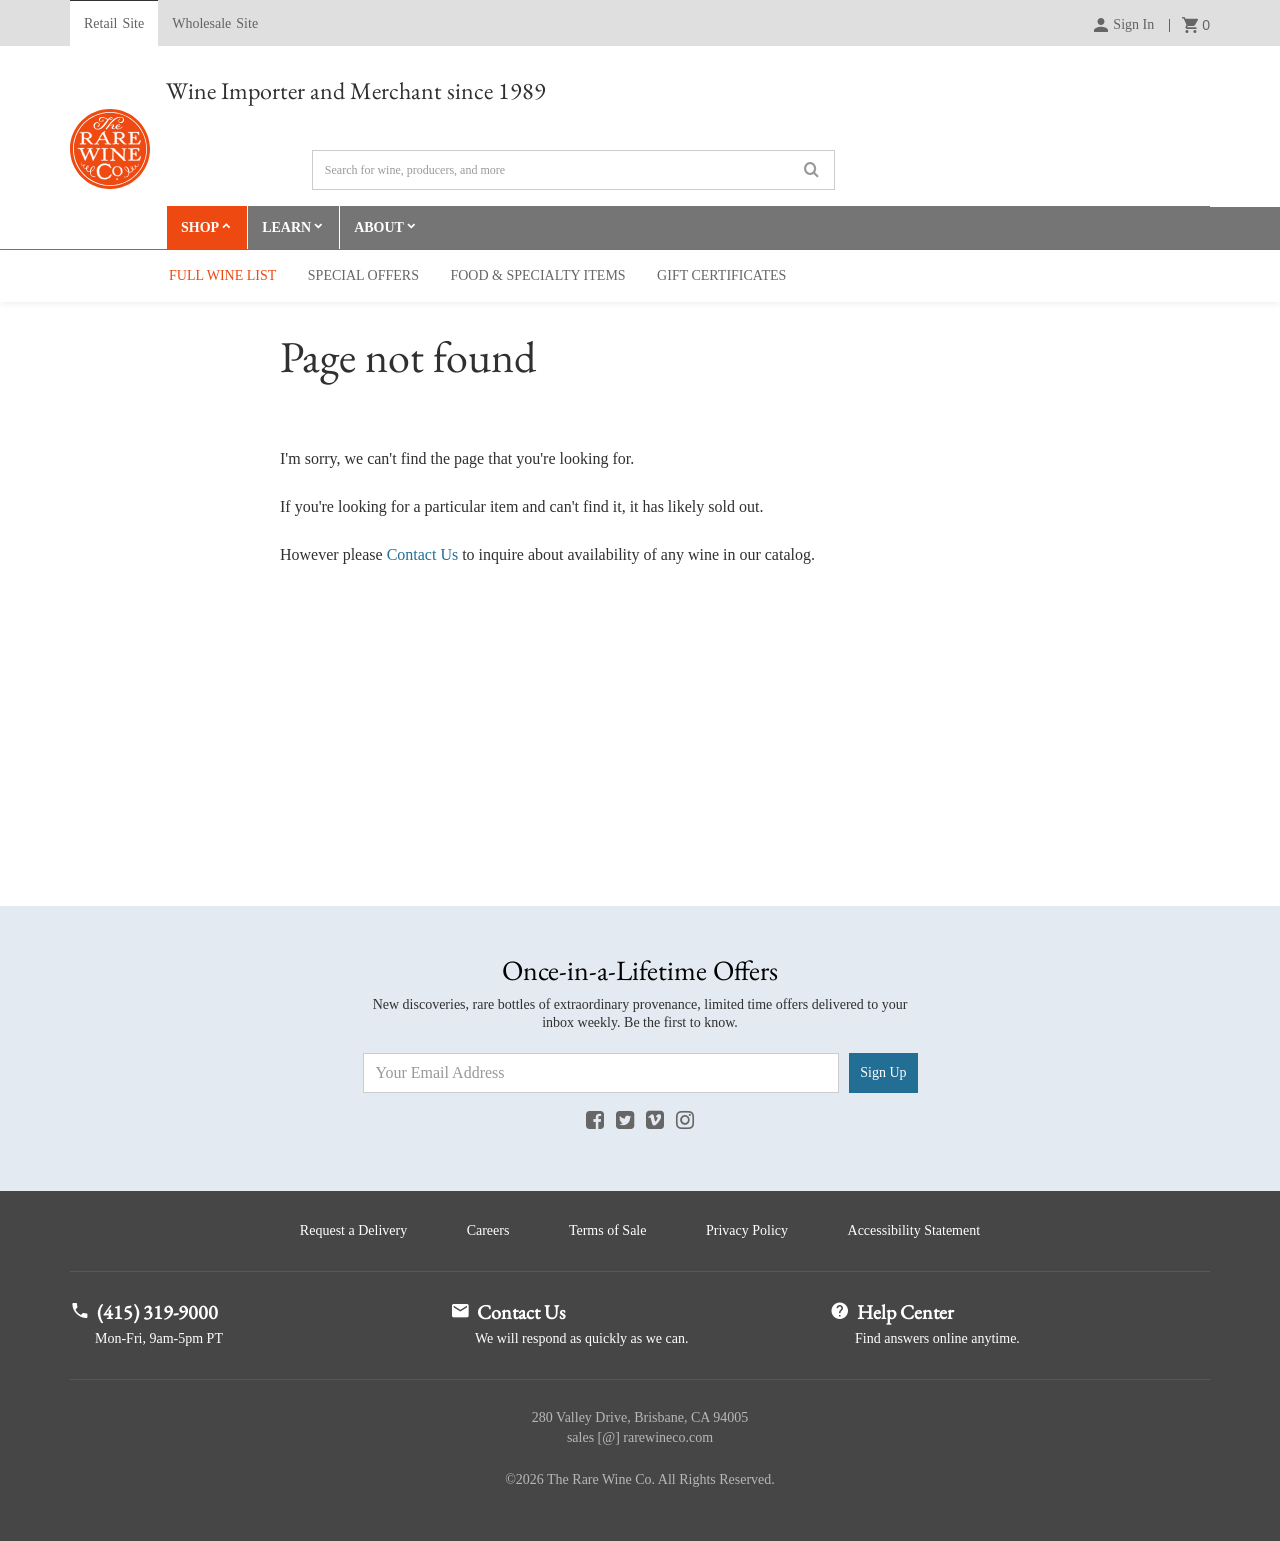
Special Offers (363, 275)
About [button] (379, 227)
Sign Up (883, 1072)
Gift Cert (721, 275)
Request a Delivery (353, 1230)
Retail (114, 24)
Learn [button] (286, 227)
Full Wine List (222, 275)
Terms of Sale (608, 1230)
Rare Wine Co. (110, 149)
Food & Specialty (537, 275)
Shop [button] (200, 227)
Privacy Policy (747, 1230)
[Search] (573, 170)
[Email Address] (601, 1073)
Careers (488, 1230)
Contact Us (423, 554)
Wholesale (215, 24)
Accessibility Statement (914, 1230)
